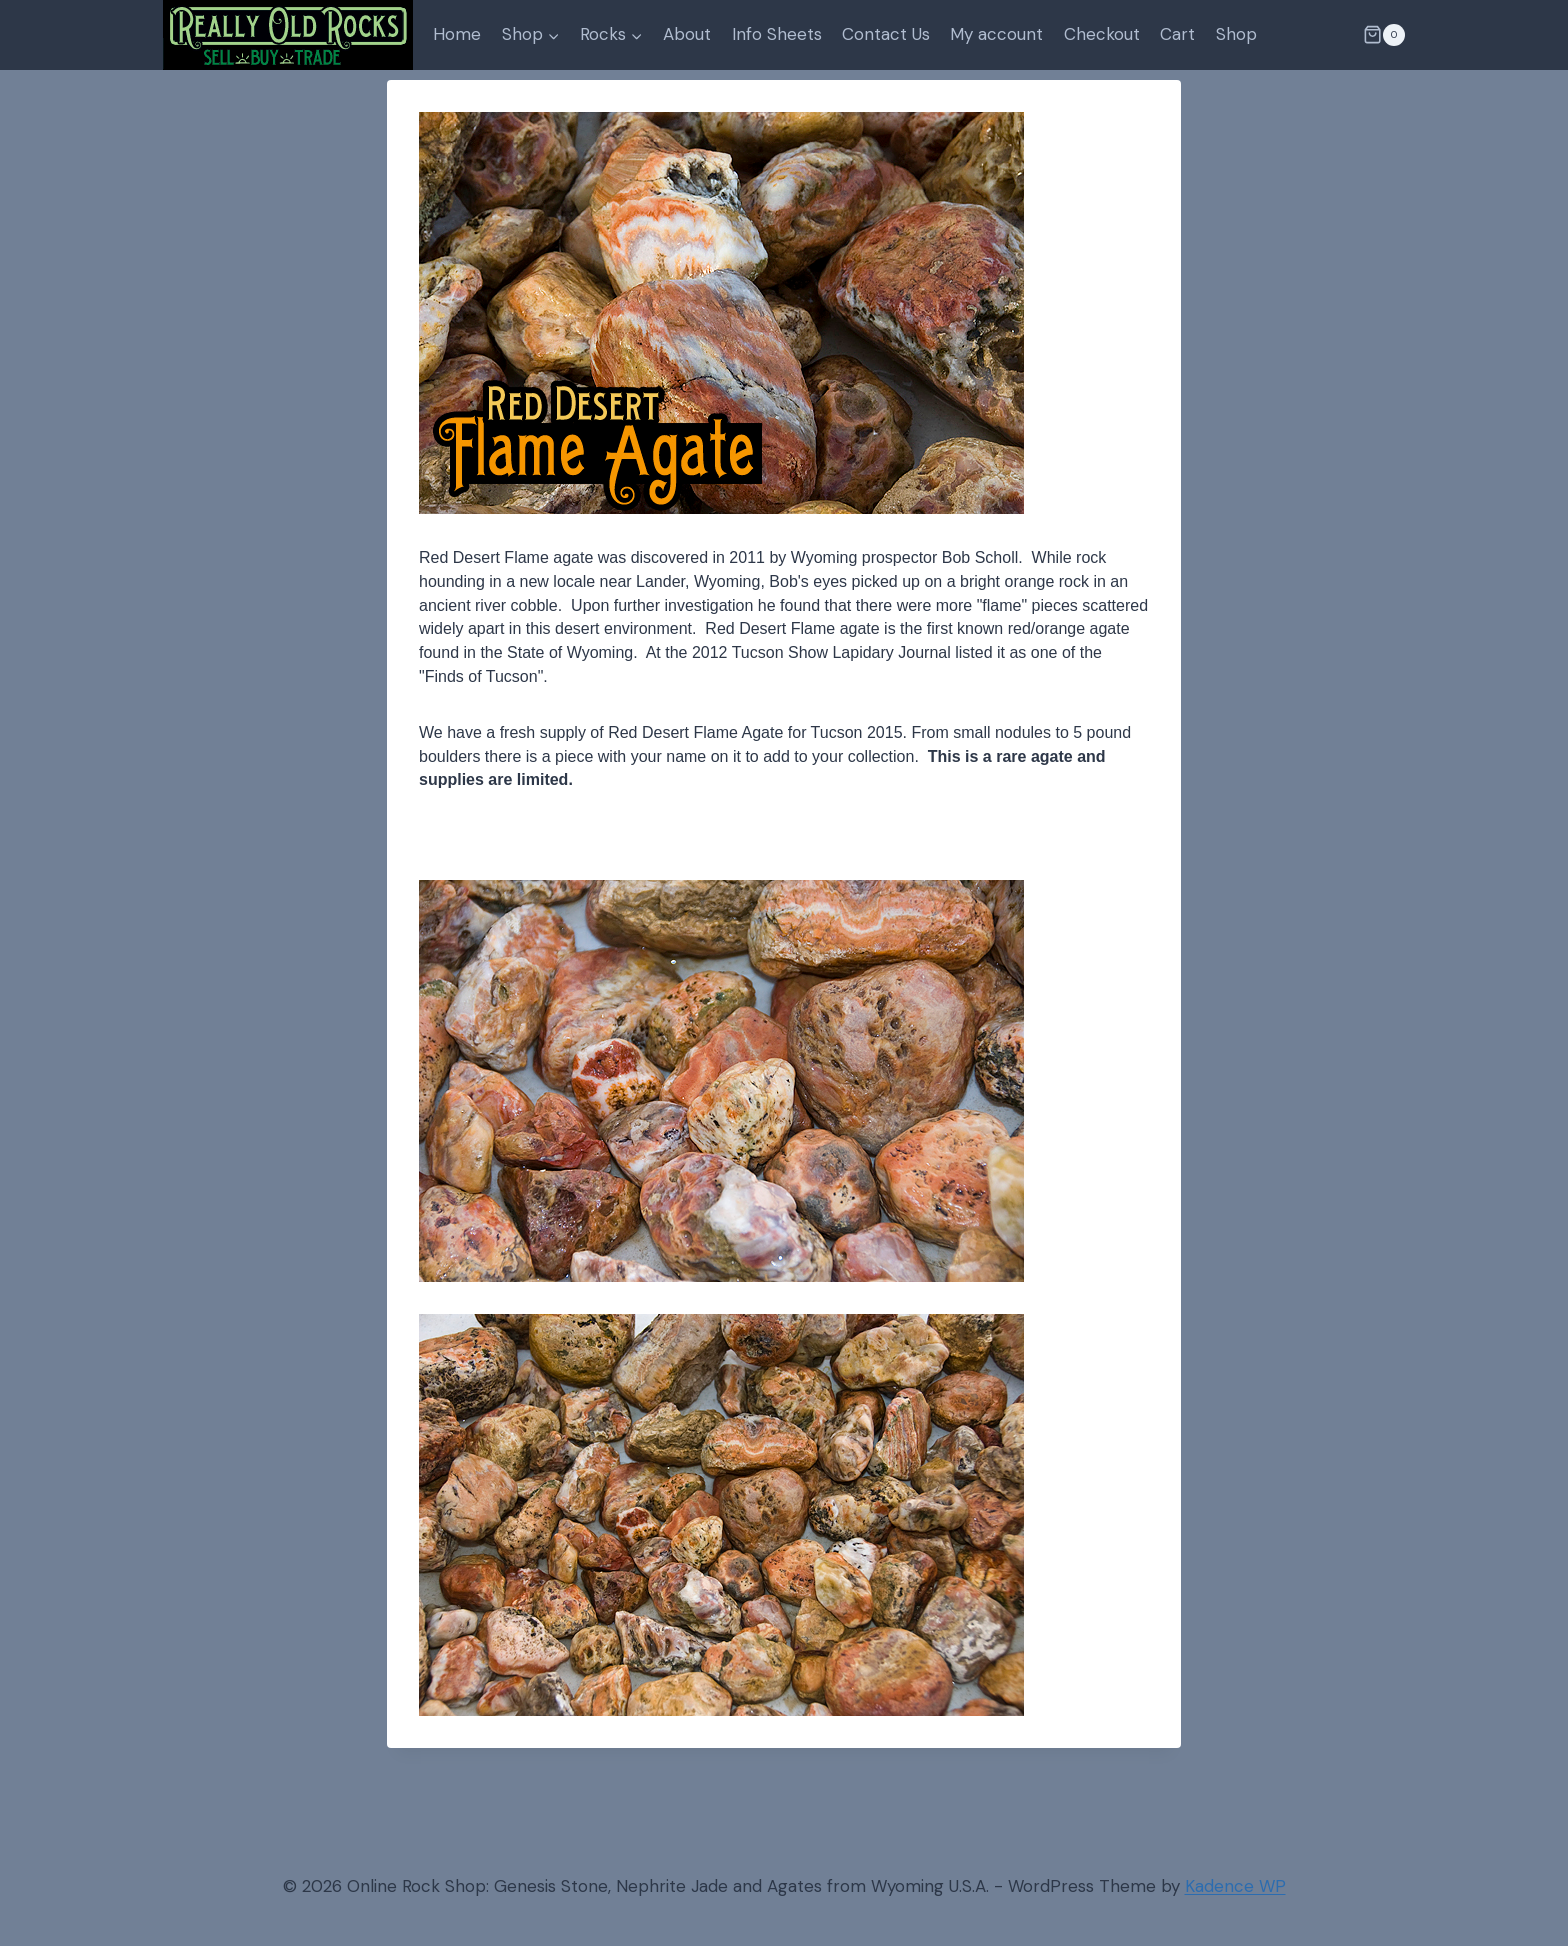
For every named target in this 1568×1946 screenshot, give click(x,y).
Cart (1177, 34)
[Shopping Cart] (1384, 35)
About (687, 34)
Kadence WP (1235, 1886)
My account (996, 34)
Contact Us (886, 34)
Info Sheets (777, 34)
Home (457, 34)
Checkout (1102, 34)
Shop (1236, 34)
